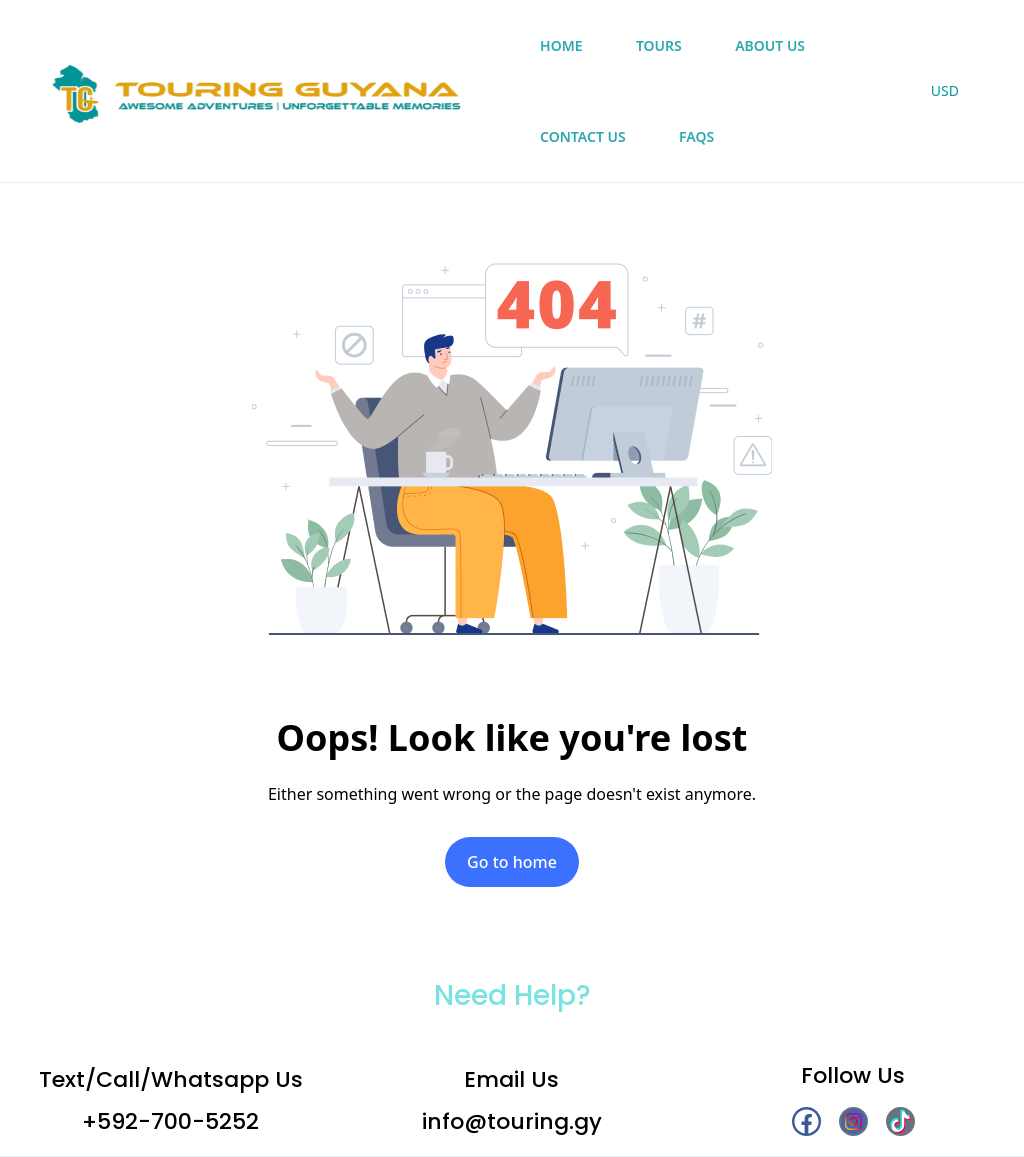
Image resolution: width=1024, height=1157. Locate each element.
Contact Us (583, 136)
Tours (659, 45)
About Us (770, 45)
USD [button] (945, 90)
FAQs (696, 136)
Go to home (512, 862)
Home (561, 45)
